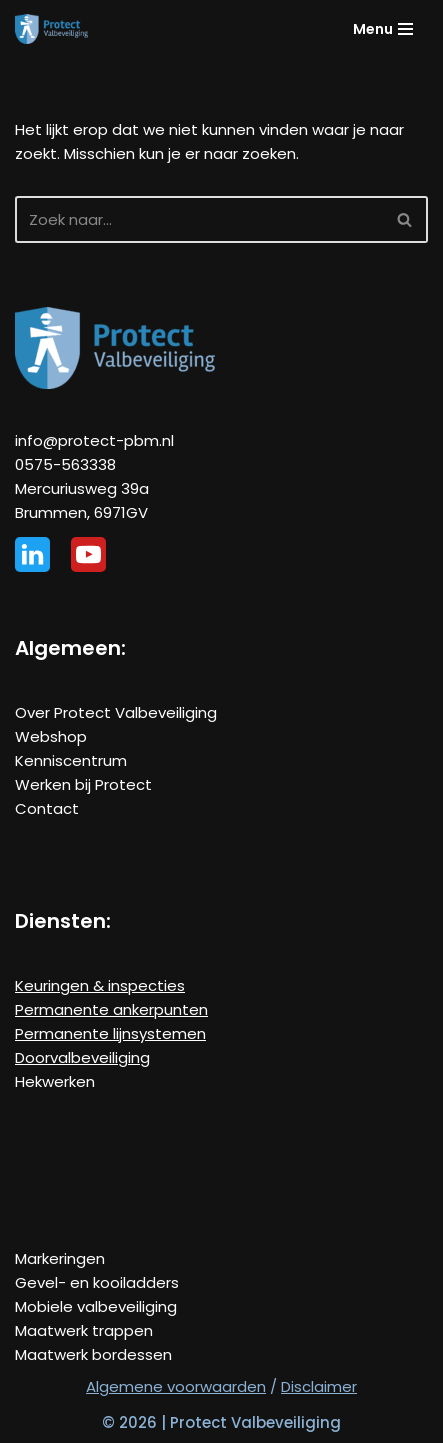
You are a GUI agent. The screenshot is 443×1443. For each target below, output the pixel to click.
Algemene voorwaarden (176, 1386)
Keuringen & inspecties (100, 985)
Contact (47, 808)
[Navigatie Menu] (383, 29)
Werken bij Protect (83, 784)
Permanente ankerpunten (111, 1009)
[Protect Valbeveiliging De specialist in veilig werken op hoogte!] (51, 29)
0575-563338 (65, 464)
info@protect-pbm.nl (94, 440)
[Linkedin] (32, 554)
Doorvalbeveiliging (82, 1057)
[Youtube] (88, 554)
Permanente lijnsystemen (110, 1033)
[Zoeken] (199, 219)
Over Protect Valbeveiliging (116, 712)
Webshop (51, 736)
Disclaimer (319, 1386)
